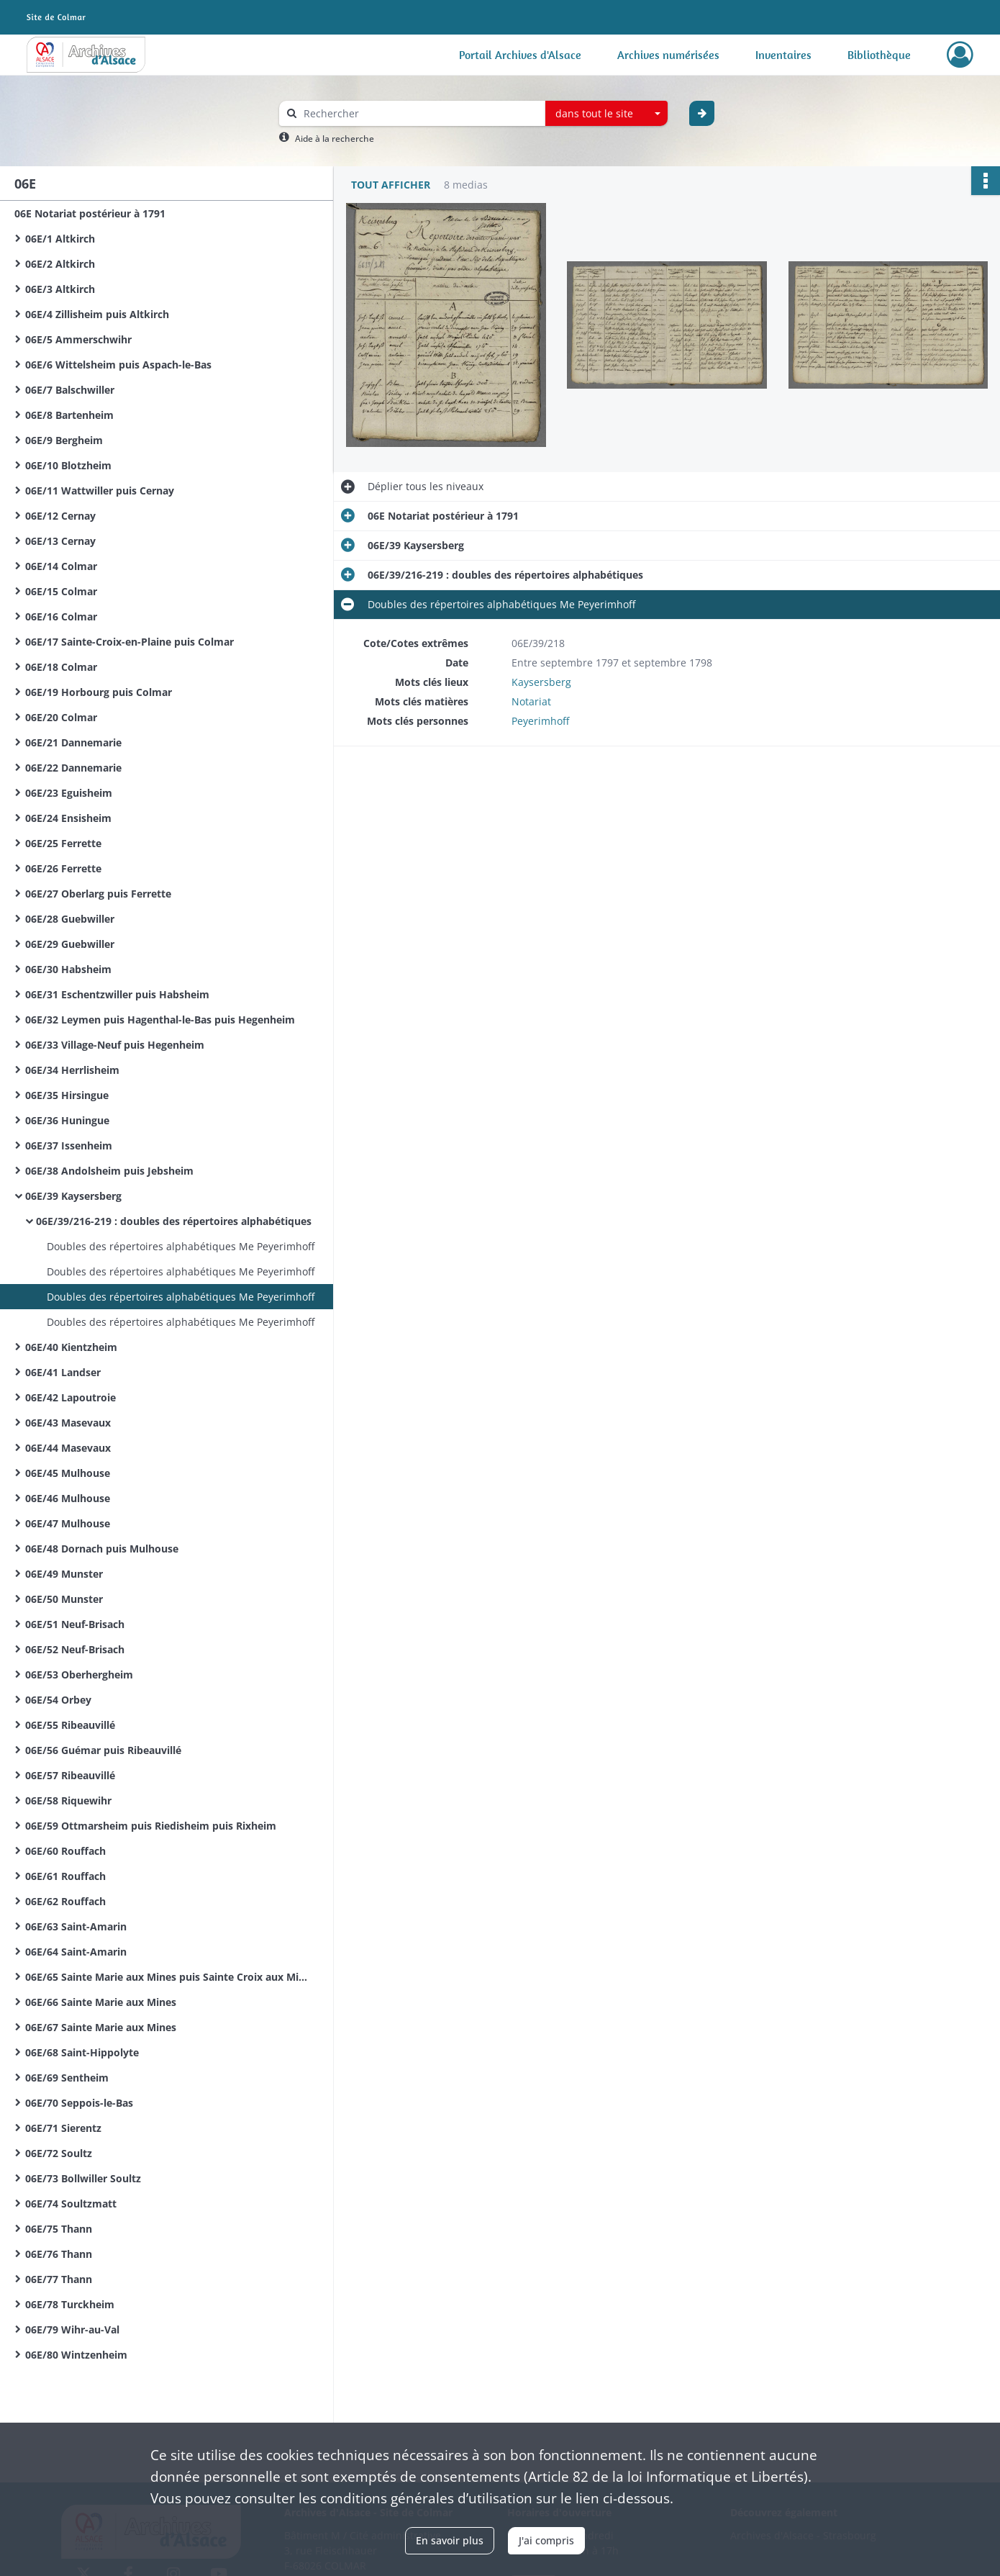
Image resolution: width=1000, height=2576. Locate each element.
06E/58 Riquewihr (68, 1800)
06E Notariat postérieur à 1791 (89, 213)
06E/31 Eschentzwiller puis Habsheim (117, 994)
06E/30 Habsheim (68, 969)
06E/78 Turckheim (69, 2304)
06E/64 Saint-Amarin (76, 1951)
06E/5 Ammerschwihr (78, 339)
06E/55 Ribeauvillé (70, 1725)
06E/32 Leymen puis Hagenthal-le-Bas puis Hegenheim (160, 1019)
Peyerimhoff (540, 721)
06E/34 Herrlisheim (72, 1070)
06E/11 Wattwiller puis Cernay (99, 490)
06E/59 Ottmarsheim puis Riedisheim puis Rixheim (150, 1825)
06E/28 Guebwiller (69, 919)
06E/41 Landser (63, 1372)
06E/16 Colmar (61, 616)
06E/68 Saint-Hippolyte (82, 2052)
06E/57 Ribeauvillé (70, 1775)
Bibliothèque (879, 55)
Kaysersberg (541, 682)
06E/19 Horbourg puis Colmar (98, 692)
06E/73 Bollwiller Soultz (83, 2178)
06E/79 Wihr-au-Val (72, 2329)
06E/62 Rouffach (65, 1901)
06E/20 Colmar (61, 717)
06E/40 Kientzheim (71, 1347)
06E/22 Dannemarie (73, 767)
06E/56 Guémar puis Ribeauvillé (103, 1750)
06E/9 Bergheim (64, 440)
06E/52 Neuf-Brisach (74, 1649)
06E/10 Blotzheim (68, 465)
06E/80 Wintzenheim (76, 2355)
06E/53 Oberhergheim (79, 1674)
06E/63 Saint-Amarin (76, 1926)
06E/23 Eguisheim (68, 793)
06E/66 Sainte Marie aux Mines (100, 2002)
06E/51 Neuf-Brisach (74, 1624)
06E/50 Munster (64, 1599)
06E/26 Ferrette (63, 868)
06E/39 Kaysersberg (73, 1196)
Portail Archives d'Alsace (520, 55)
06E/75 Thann (58, 2229)
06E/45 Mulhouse (67, 1473)
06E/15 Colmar (61, 591)
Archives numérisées (668, 55)
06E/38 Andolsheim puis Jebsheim (109, 1171)
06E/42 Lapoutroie (70, 1397)
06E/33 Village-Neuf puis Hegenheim (114, 1045)
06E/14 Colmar (61, 566)
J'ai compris (546, 2540)
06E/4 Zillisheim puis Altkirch (97, 314)
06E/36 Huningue (67, 1120)
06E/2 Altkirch (60, 264)
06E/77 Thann (58, 2279)
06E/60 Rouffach (65, 1851)
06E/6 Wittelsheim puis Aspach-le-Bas (118, 364)
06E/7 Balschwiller (69, 390)
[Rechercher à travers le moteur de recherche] (419, 113)
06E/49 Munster (64, 1574)
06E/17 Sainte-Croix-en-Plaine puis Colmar (129, 641)
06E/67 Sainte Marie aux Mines (100, 2027)
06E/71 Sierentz (63, 2128)
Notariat (531, 701)
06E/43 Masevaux (68, 1422)
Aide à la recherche (334, 138)
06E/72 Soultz (58, 2153)
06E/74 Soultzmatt (71, 2203)
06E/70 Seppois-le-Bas (79, 2103)
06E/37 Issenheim (68, 1145)
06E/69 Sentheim (67, 2077)
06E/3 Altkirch (60, 289)
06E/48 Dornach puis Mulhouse (101, 1548)
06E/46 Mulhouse (67, 1498)
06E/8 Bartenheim (69, 415)
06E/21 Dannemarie (73, 742)
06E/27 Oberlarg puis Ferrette (98, 893)
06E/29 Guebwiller (69, 944)
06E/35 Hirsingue (67, 1095)
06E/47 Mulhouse (67, 1523)
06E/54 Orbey (58, 1700)
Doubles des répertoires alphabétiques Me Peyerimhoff (180, 1246)
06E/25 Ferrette (63, 843)
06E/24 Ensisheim (68, 818)
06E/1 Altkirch (60, 238)
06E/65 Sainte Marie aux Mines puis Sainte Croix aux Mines (169, 1977)
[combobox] (606, 114)
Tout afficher (390, 184)
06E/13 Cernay (60, 541)
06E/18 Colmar (61, 667)
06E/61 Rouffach (65, 1876)
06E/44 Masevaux (68, 1448)
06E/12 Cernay (60, 516)
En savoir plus (449, 2540)
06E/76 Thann (58, 2254)
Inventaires (783, 55)
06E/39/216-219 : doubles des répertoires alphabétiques (174, 1221)
